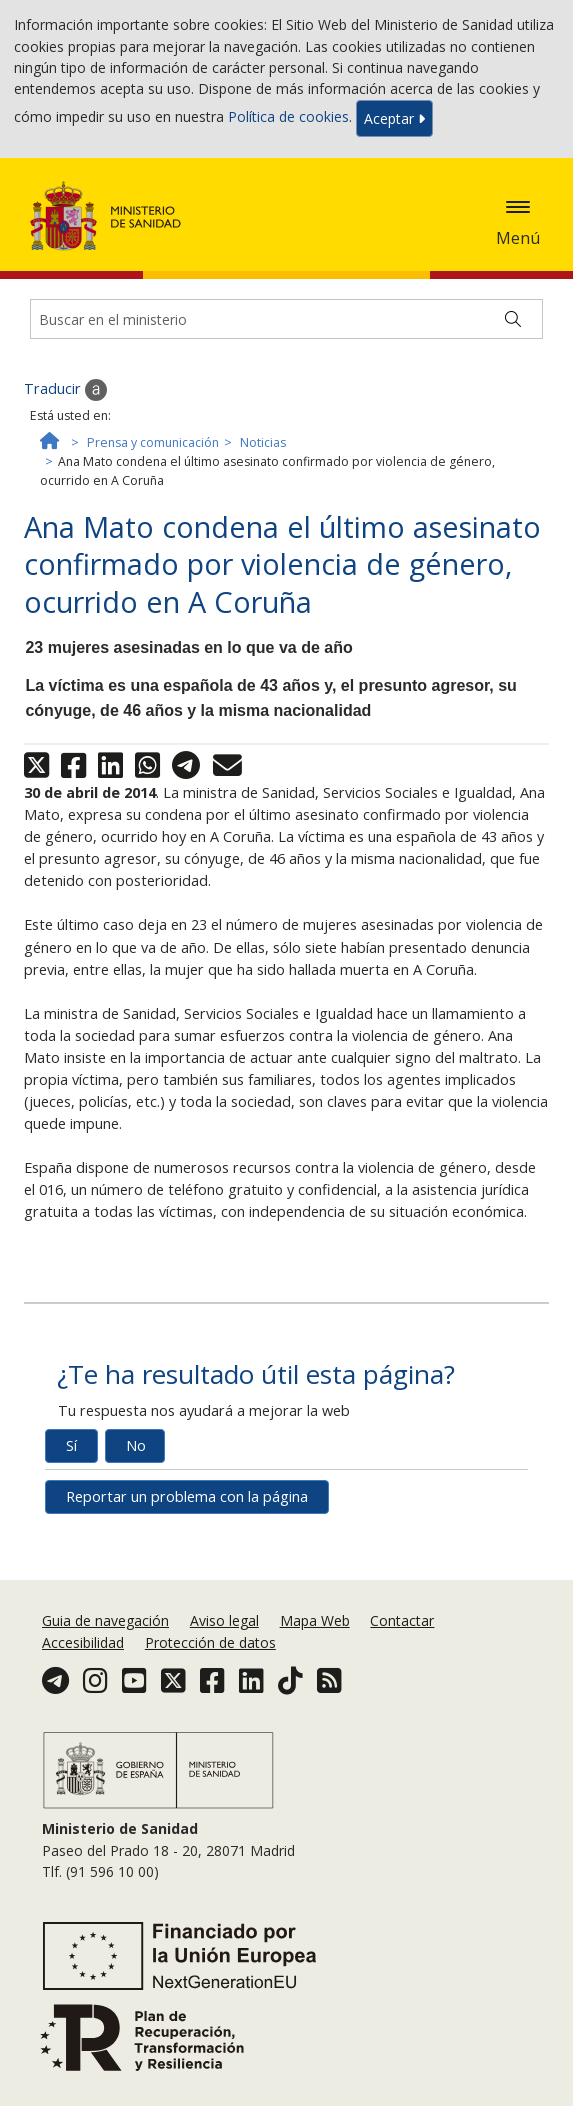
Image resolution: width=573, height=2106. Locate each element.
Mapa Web (315, 1620)
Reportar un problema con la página (187, 1496)
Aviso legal (224, 1620)
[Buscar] (513, 319)
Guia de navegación (105, 1620)
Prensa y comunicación (153, 442)
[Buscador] (286, 319)
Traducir (65, 390)
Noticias (263, 442)
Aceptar (394, 118)
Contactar (402, 1620)
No (136, 1445)
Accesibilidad (83, 1642)
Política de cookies (288, 116)
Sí (71, 1445)
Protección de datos (210, 1642)
